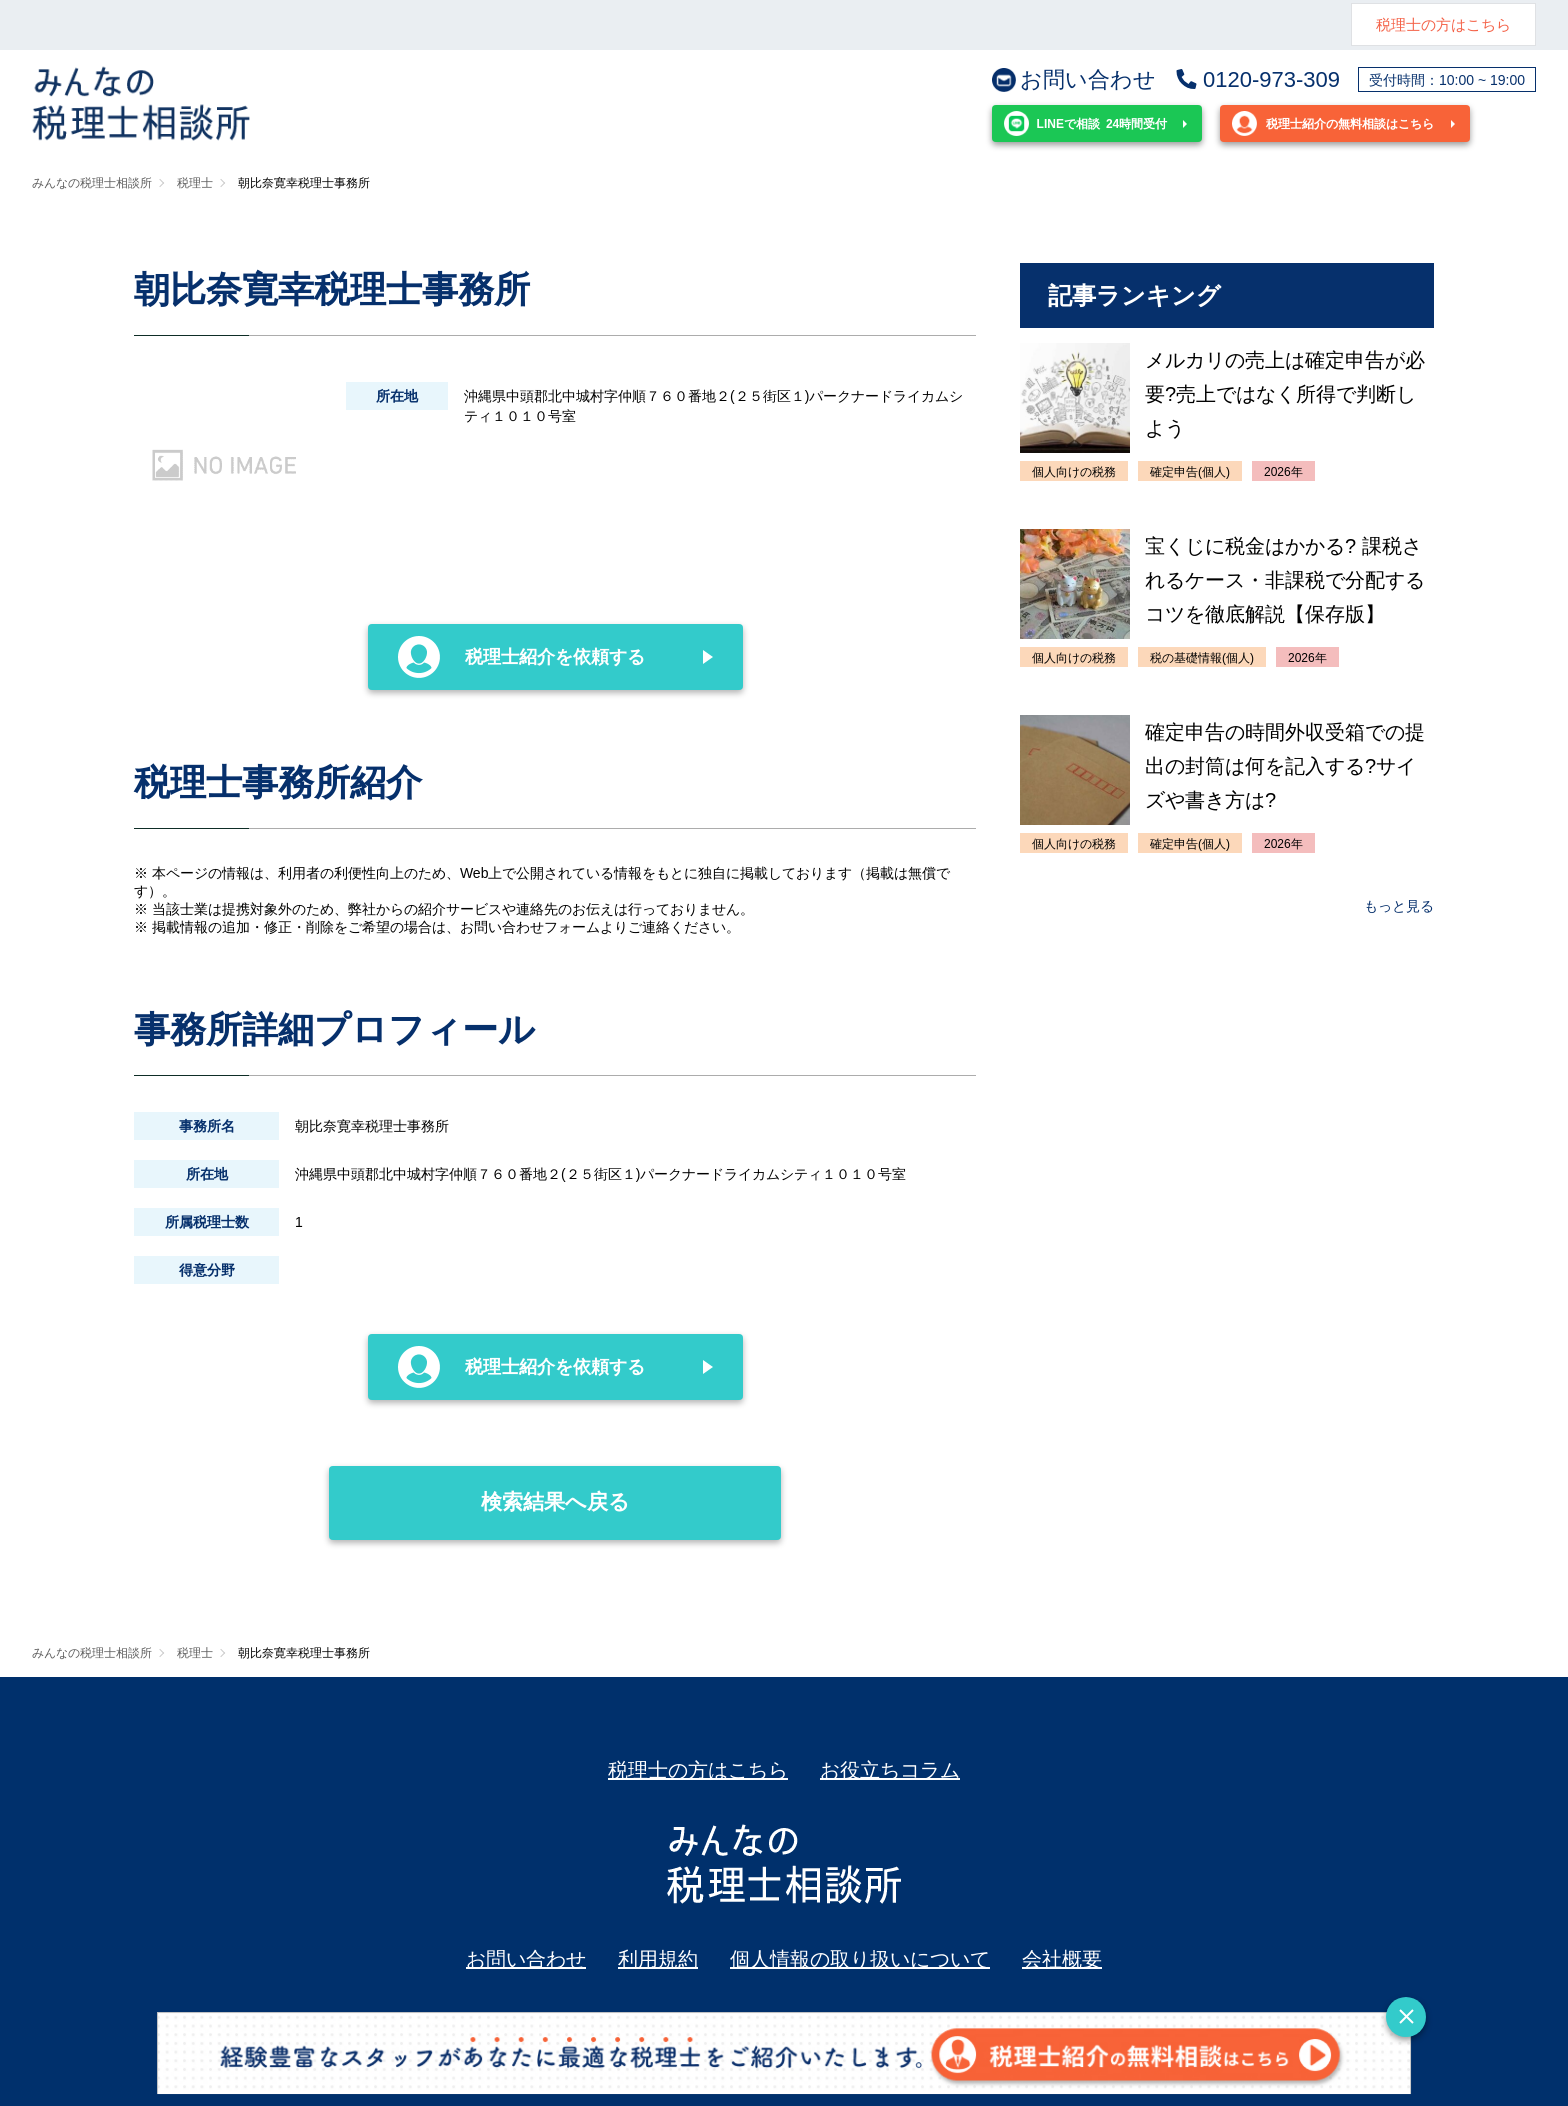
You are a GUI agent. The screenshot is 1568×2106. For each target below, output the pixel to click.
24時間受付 (1085, 123)
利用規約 (658, 1959)
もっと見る (1399, 906)
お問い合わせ (1074, 80)
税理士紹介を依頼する (522, 657)
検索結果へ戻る (479, 1489)
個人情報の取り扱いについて (860, 1959)
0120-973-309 (1257, 80)
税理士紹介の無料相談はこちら (1333, 123)
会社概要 (1062, 1959)
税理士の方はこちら (1443, 24)
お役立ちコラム (890, 1770)
